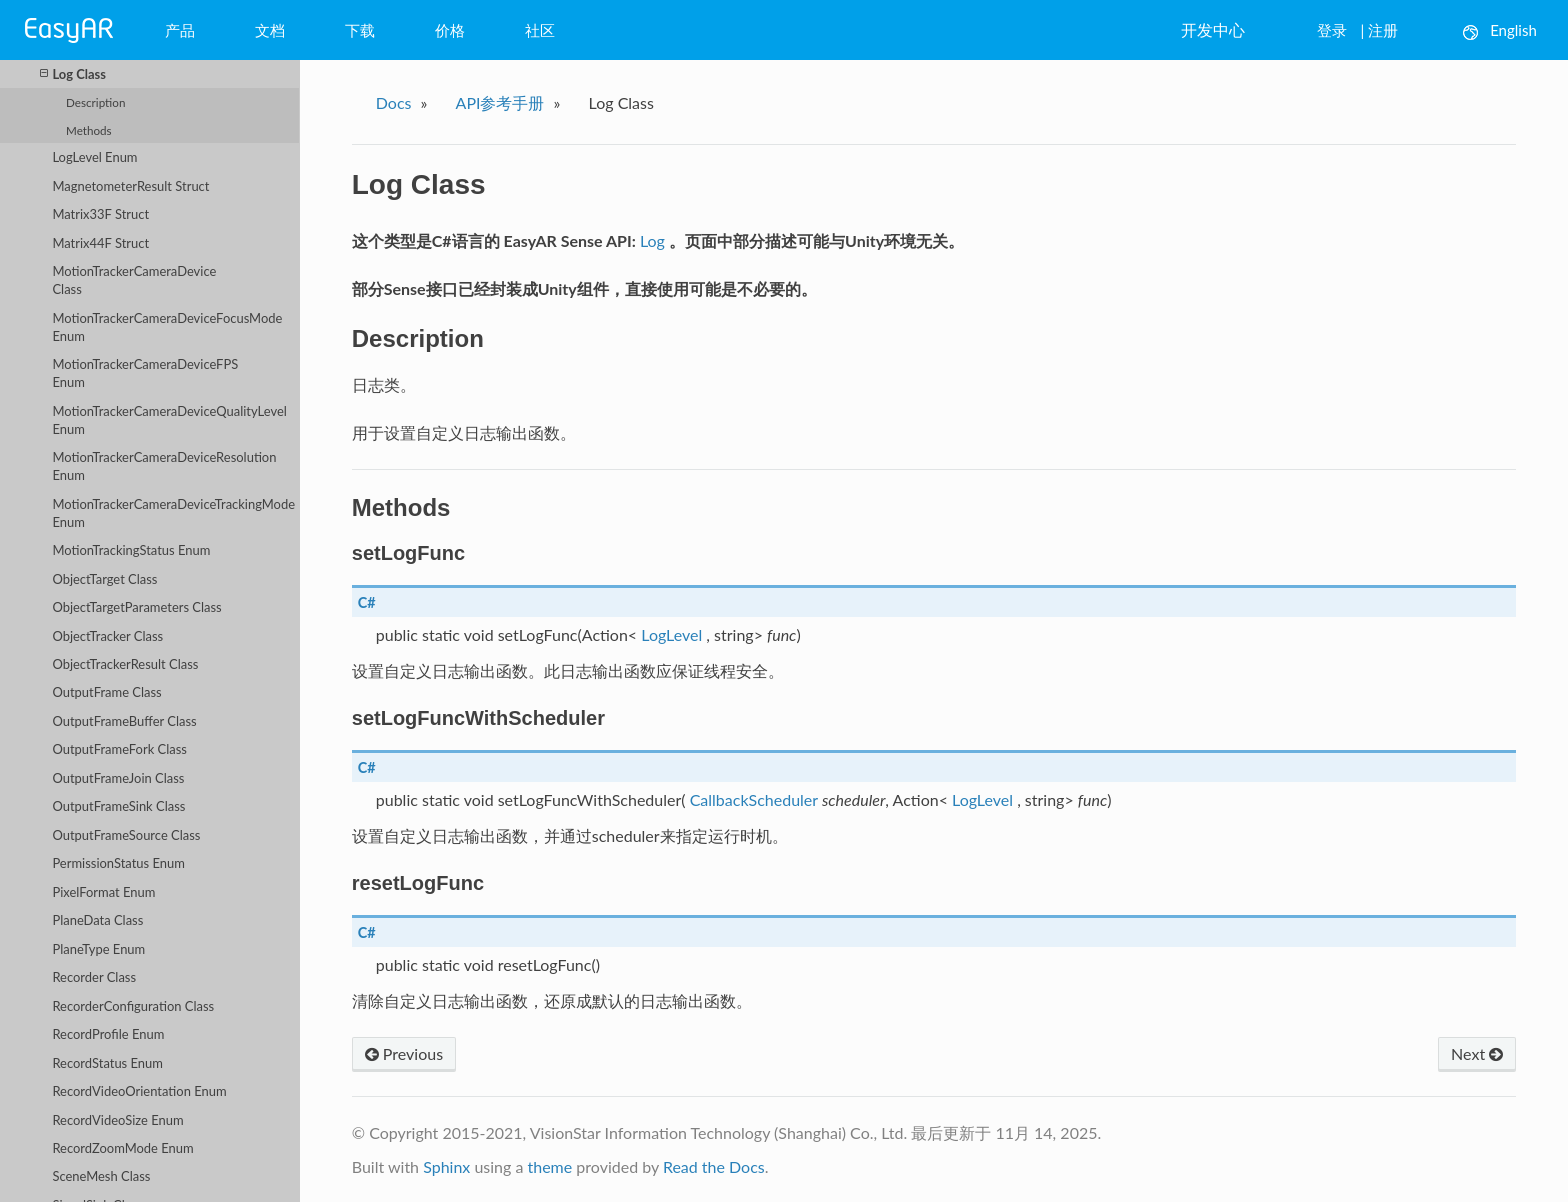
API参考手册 (500, 102)
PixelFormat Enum (103, 892)
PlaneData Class (97, 920)
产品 (180, 30)
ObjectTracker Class (107, 636)
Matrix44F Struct (100, 243)
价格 (450, 30)
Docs (394, 102)
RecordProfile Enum (108, 1034)
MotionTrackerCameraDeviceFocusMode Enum (167, 327)
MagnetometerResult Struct (130, 186)
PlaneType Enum (98, 949)
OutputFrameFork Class (119, 749)
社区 (540, 30)
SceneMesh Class (101, 1176)
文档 (270, 30)
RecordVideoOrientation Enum (139, 1091)
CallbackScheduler (754, 799)
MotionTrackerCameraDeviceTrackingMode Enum (173, 513)
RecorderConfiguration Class (133, 1006)
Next (1477, 1053)
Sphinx (446, 1166)
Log (652, 240)
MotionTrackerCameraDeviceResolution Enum (164, 466)
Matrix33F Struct (100, 214)
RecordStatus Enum (107, 1063)
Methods (89, 130)
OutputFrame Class (106, 692)
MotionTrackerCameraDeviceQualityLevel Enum (169, 420)
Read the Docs (714, 1166)
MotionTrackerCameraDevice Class (134, 280)
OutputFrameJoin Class (118, 778)
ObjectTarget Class (104, 579)
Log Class (73, 73)
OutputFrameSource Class (126, 835)
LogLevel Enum (94, 157)
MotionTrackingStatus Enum (131, 550)
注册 (1383, 30)
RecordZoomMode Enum (122, 1148)
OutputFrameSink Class (118, 806)
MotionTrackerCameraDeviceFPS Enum (145, 373)
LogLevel (671, 634)
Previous (404, 1053)
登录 (1332, 30)
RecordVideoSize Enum (117, 1120)
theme (549, 1166)
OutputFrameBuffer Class (124, 721)
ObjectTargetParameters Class (136, 607)
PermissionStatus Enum (118, 863)
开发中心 (1213, 29)
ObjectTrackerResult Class (125, 664)
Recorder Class (94, 977)
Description (95, 102)
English (1500, 30)
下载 (360, 30)
